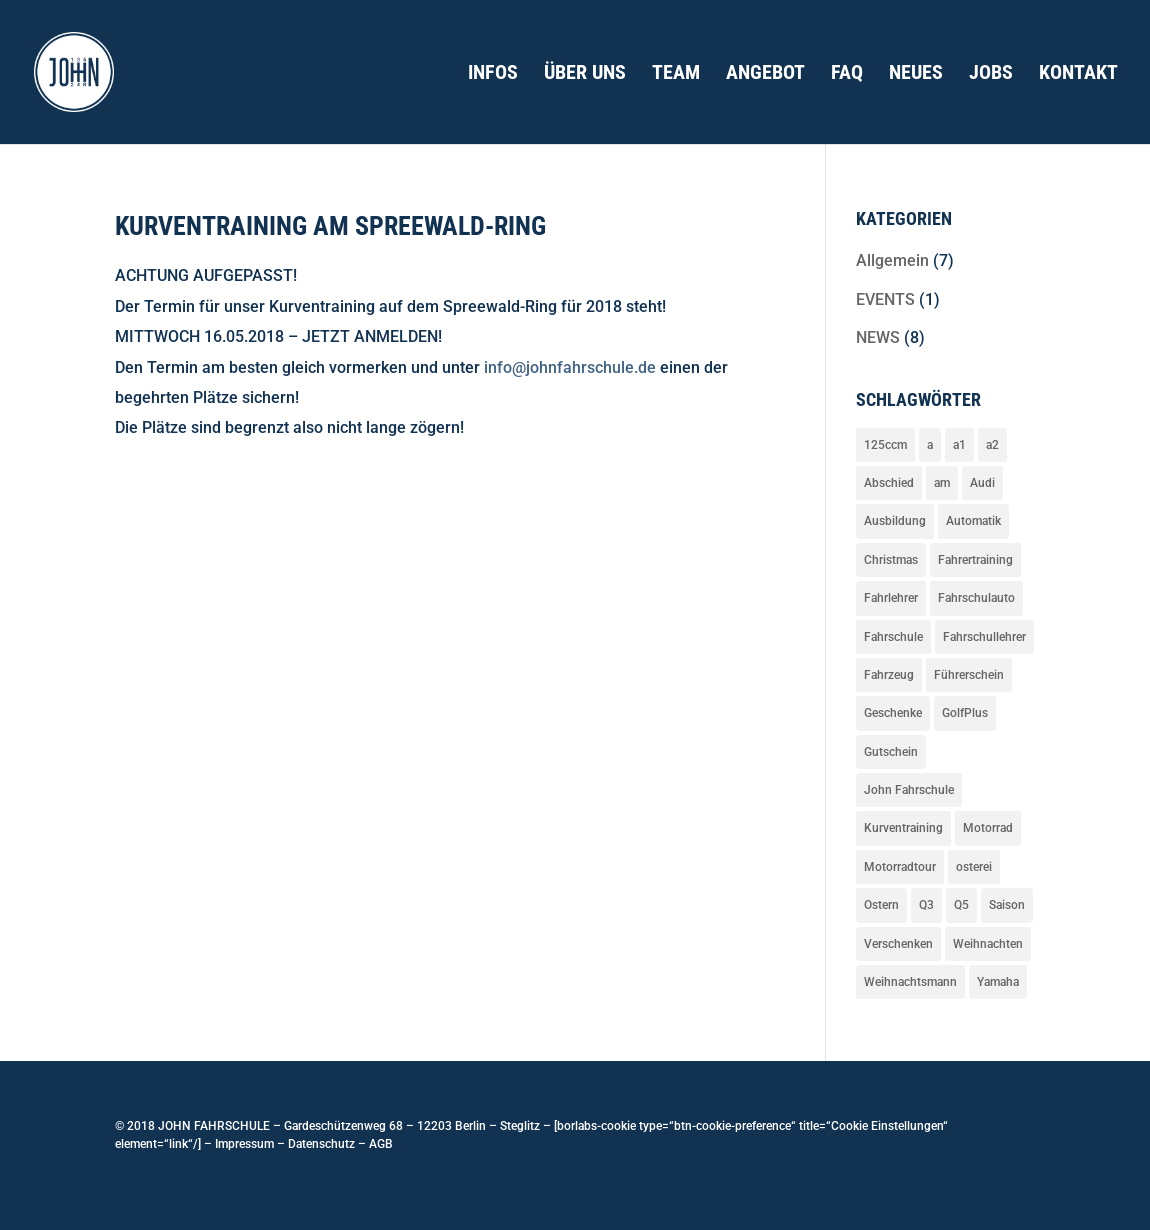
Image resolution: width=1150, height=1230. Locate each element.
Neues (916, 74)
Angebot (765, 74)
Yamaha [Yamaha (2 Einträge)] (998, 982)
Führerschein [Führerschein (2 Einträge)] (969, 675)
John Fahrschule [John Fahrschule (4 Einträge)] (909, 790)
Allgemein (892, 260)
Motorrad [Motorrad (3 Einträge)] (988, 828)
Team (676, 74)
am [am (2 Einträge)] (942, 483)
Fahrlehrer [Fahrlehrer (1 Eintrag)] (891, 598)
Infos (493, 74)
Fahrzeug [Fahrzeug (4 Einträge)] (889, 675)
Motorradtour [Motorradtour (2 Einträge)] (900, 867)
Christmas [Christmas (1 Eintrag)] (891, 560)
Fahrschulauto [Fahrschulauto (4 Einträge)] (976, 598)
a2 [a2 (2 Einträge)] (992, 445)
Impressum (244, 1144)
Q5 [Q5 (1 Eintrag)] (961, 905)
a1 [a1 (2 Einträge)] (959, 445)
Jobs (991, 74)
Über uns (585, 74)
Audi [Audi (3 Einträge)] (982, 483)
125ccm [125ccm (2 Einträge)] (885, 445)
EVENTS (885, 299)
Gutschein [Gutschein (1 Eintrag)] (891, 752)
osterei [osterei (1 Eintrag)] (974, 867)
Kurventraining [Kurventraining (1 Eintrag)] (903, 828)
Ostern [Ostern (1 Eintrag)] (881, 905)
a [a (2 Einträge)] (930, 445)
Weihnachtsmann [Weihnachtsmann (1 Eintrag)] (910, 982)
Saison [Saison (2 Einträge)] (1007, 905)
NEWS (878, 337)
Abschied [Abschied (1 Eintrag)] (889, 483)
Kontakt (1078, 74)
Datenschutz (321, 1144)
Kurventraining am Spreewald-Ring (330, 226)
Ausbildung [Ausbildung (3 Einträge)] (895, 521)
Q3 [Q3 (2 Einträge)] (926, 905)
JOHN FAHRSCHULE (212, 1126)
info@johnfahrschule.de (570, 367)
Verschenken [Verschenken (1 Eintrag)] (898, 944)
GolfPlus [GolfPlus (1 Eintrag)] (965, 713)
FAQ (847, 74)
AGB (381, 1144)
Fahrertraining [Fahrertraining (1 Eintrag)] (975, 560)
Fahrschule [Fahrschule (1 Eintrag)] (893, 637)
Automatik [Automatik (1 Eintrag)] (973, 521)
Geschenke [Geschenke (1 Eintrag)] (893, 713)
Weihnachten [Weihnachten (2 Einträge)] (988, 944)
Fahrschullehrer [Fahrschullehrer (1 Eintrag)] (984, 637)
